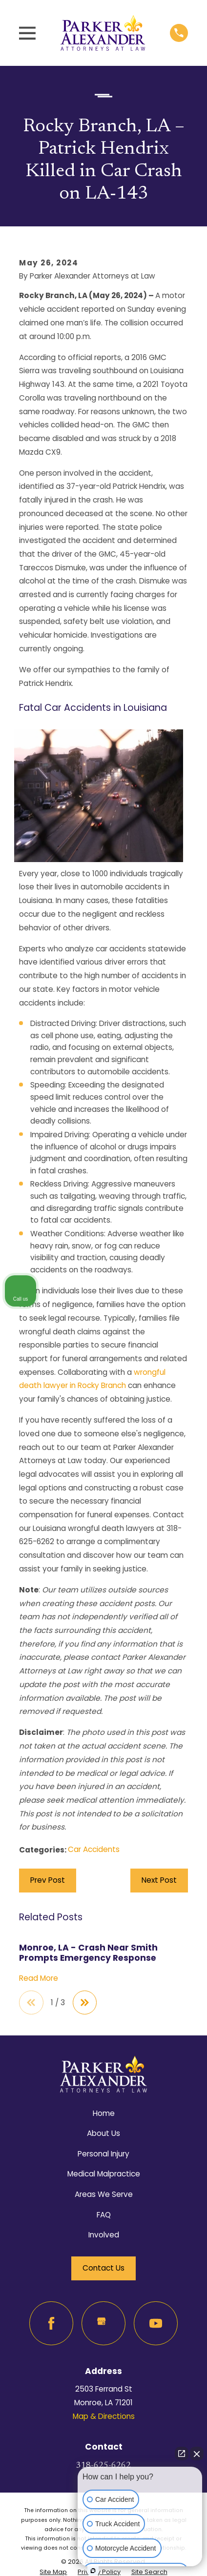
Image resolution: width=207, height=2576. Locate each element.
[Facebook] (51, 2323)
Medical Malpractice (103, 2174)
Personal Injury (103, 2154)
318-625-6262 (103, 2465)
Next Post (159, 1880)
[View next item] (85, 2003)
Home (104, 2113)
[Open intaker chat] (93, 2570)
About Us (103, 2133)
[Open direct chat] (181, 2453)
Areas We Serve (104, 2194)
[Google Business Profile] (103, 2323)
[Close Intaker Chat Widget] (197, 2453)
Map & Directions (104, 2416)
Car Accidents (94, 1849)
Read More (38, 1978)
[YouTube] (156, 2323)
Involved (103, 2235)
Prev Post (47, 1880)
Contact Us (103, 2268)
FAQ (104, 2215)
